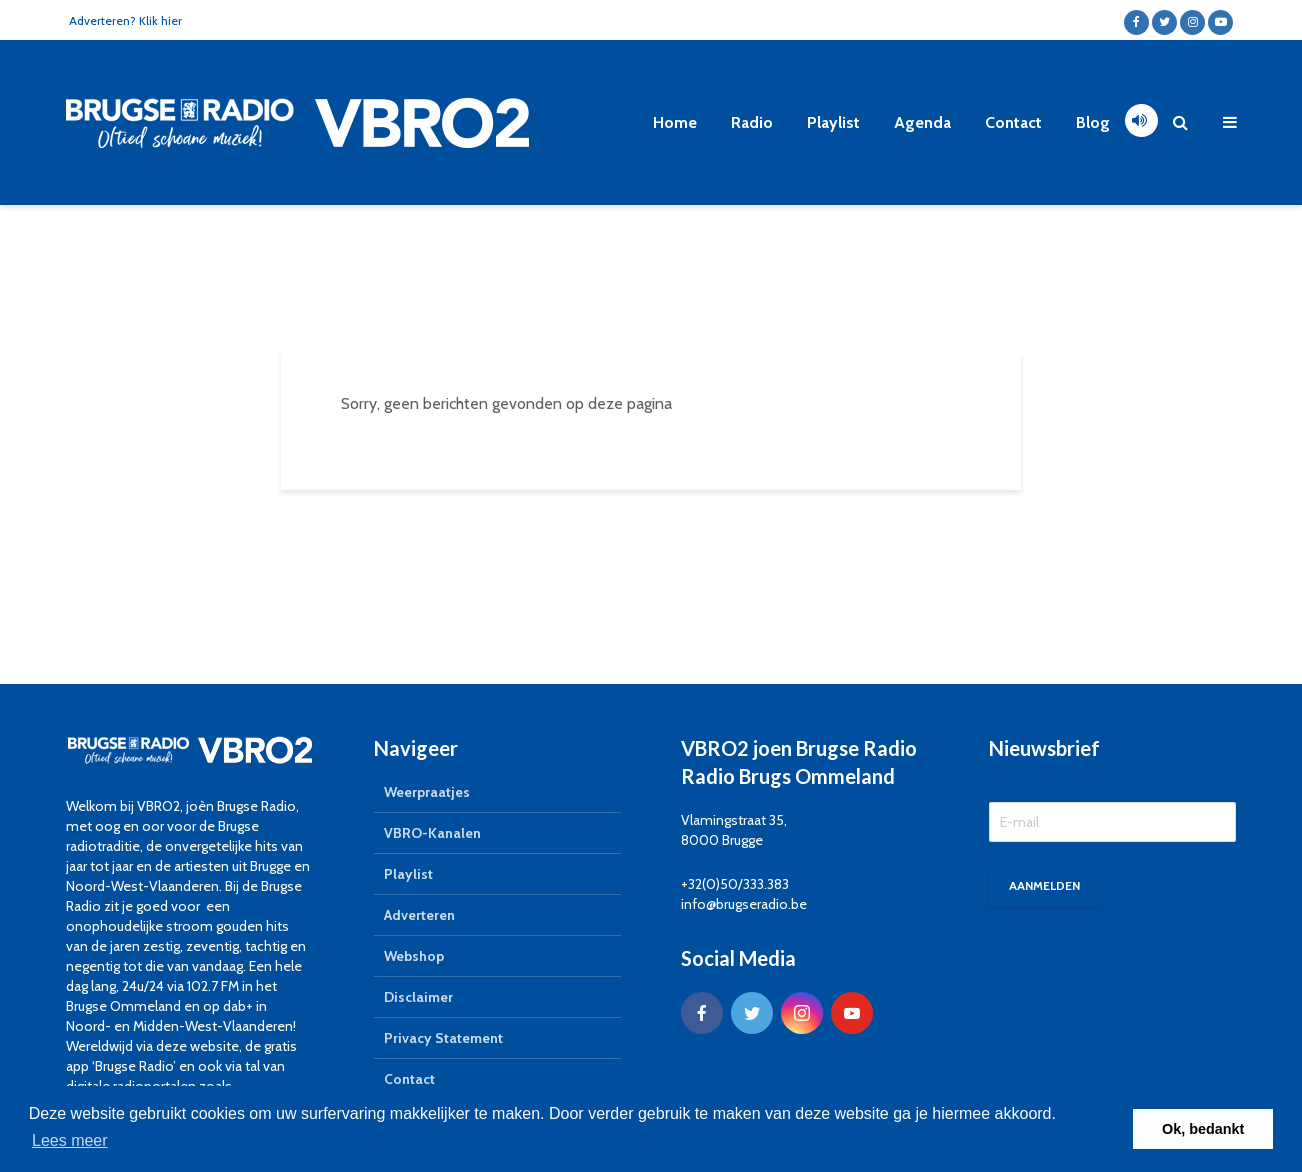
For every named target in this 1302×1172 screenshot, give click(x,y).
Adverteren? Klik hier (125, 20)
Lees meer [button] (70, 1140)
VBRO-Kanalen (432, 833)
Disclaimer (418, 997)
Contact (1013, 122)
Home (675, 122)
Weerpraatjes (427, 792)
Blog (1093, 122)
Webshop (414, 956)
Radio (752, 122)
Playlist (833, 122)
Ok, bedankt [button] (1203, 1129)
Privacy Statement (443, 1038)
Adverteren (419, 915)
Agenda (922, 122)
